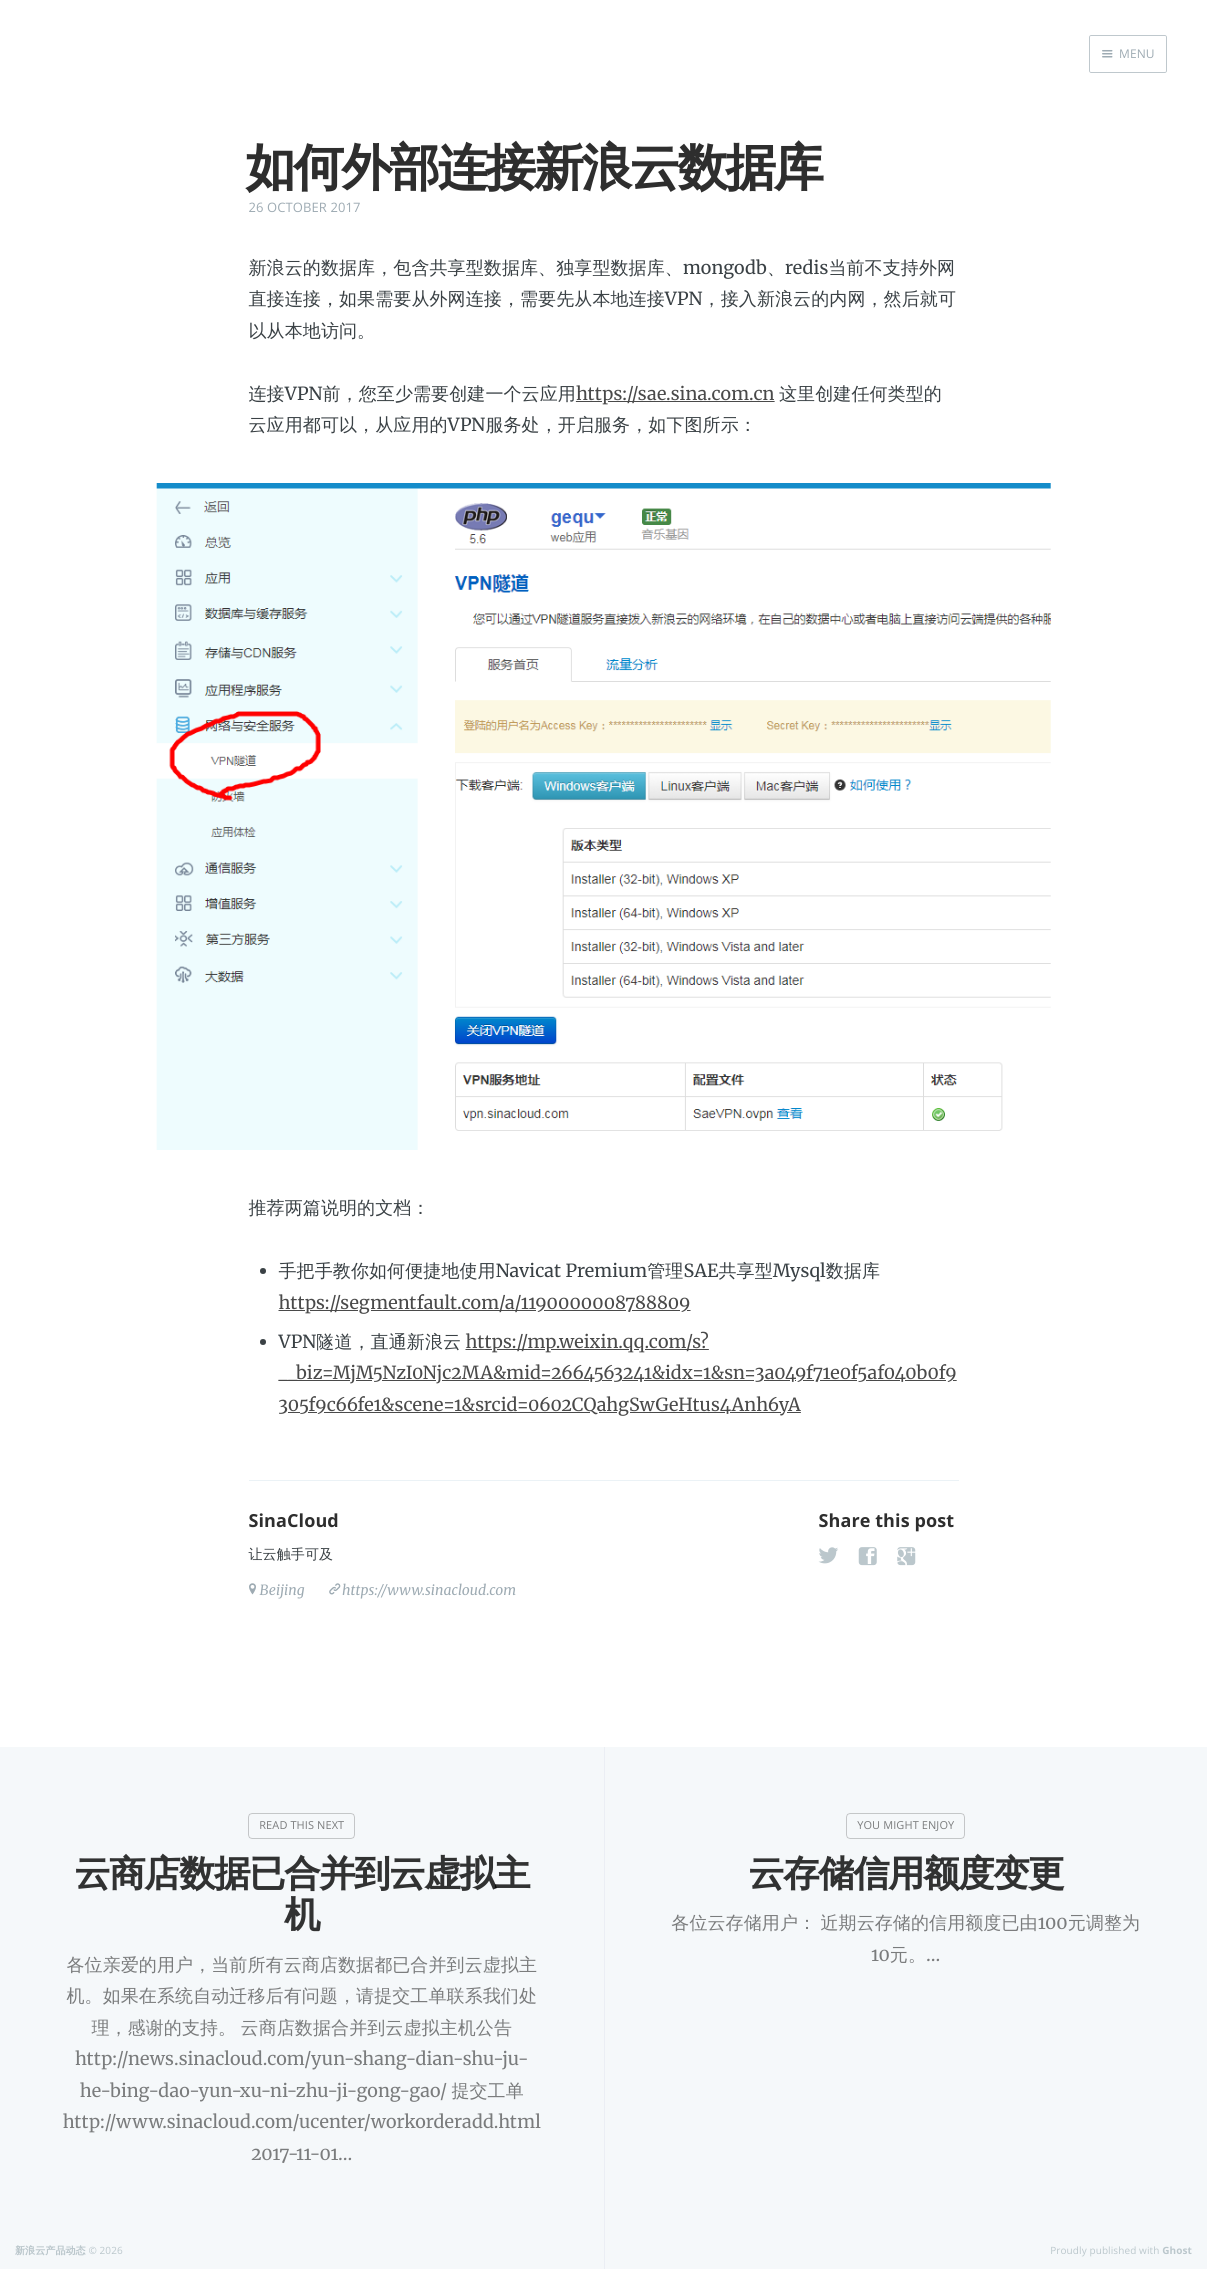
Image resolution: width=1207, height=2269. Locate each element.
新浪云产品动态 (50, 2250)
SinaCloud (294, 1521)
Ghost (1177, 2250)
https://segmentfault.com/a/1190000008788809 (485, 1302)
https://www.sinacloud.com (429, 1590)
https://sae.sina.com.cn (675, 393)
